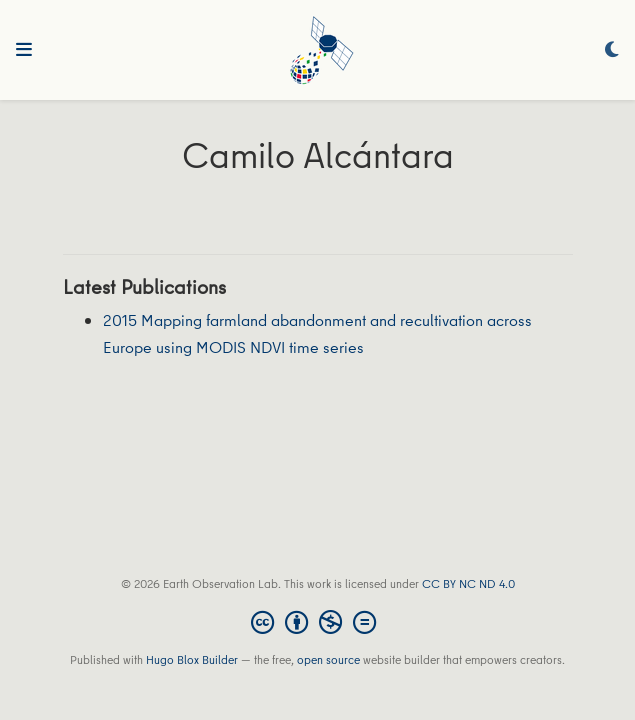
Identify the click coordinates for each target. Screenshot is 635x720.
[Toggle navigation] (24, 50)
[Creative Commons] (317, 622)
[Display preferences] (612, 50)
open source (328, 659)
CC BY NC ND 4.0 (468, 583)
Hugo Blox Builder (192, 659)
